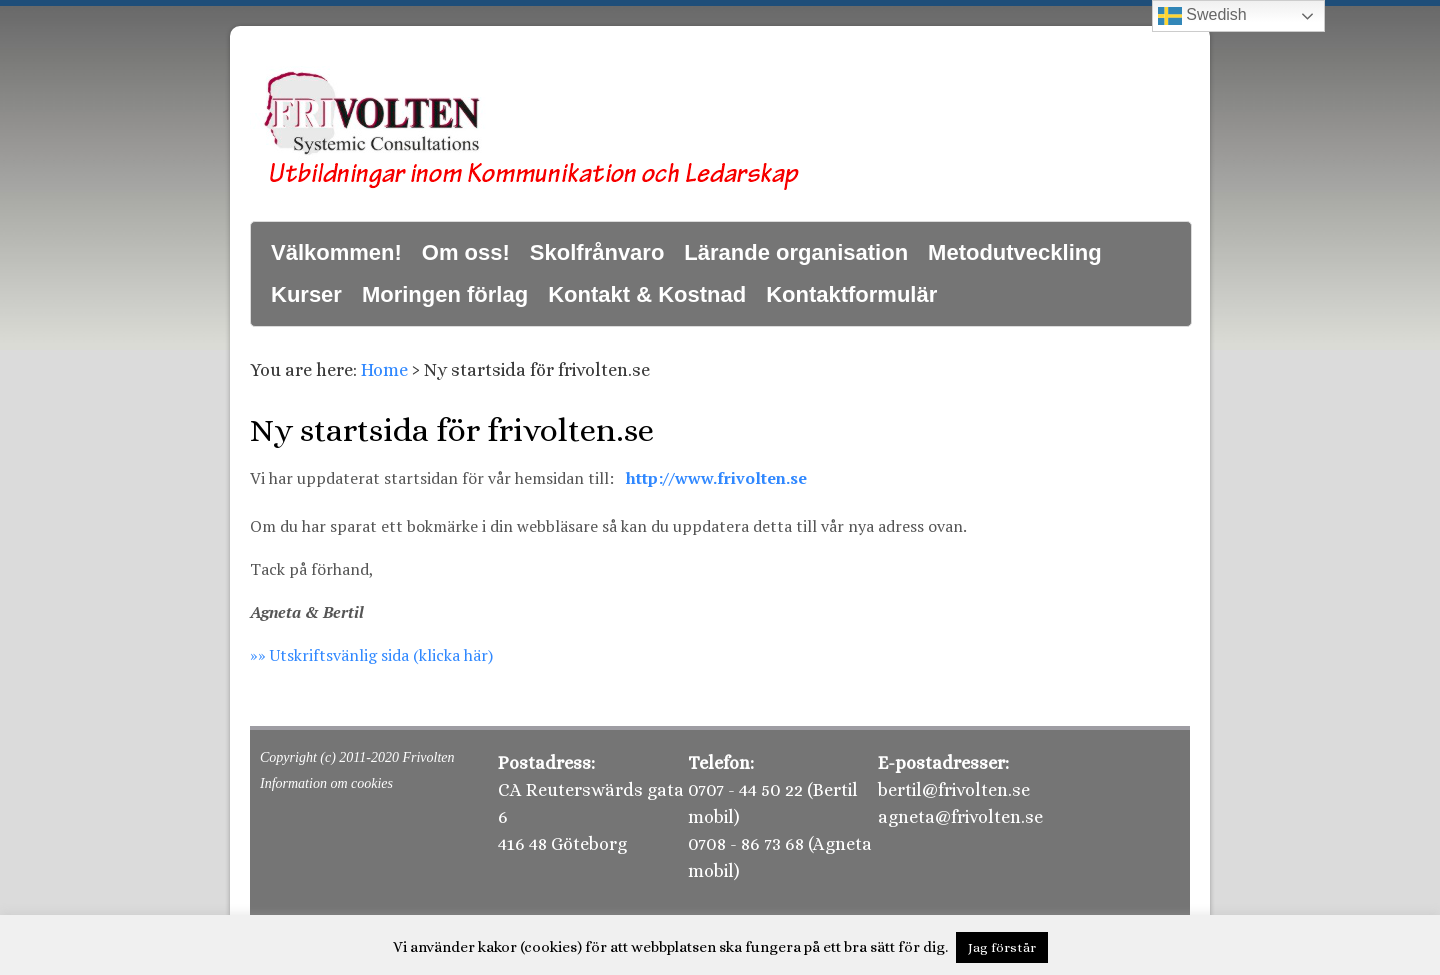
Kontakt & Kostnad (647, 294)
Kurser (306, 294)
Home (384, 370)
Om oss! (466, 252)
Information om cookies (326, 783)
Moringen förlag (445, 294)
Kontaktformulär (851, 294)
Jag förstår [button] (1002, 947)
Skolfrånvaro (597, 252)
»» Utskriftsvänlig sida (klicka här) (371, 655)
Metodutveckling (1015, 252)
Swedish (1202, 16)
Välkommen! (336, 252)
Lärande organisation (796, 252)
